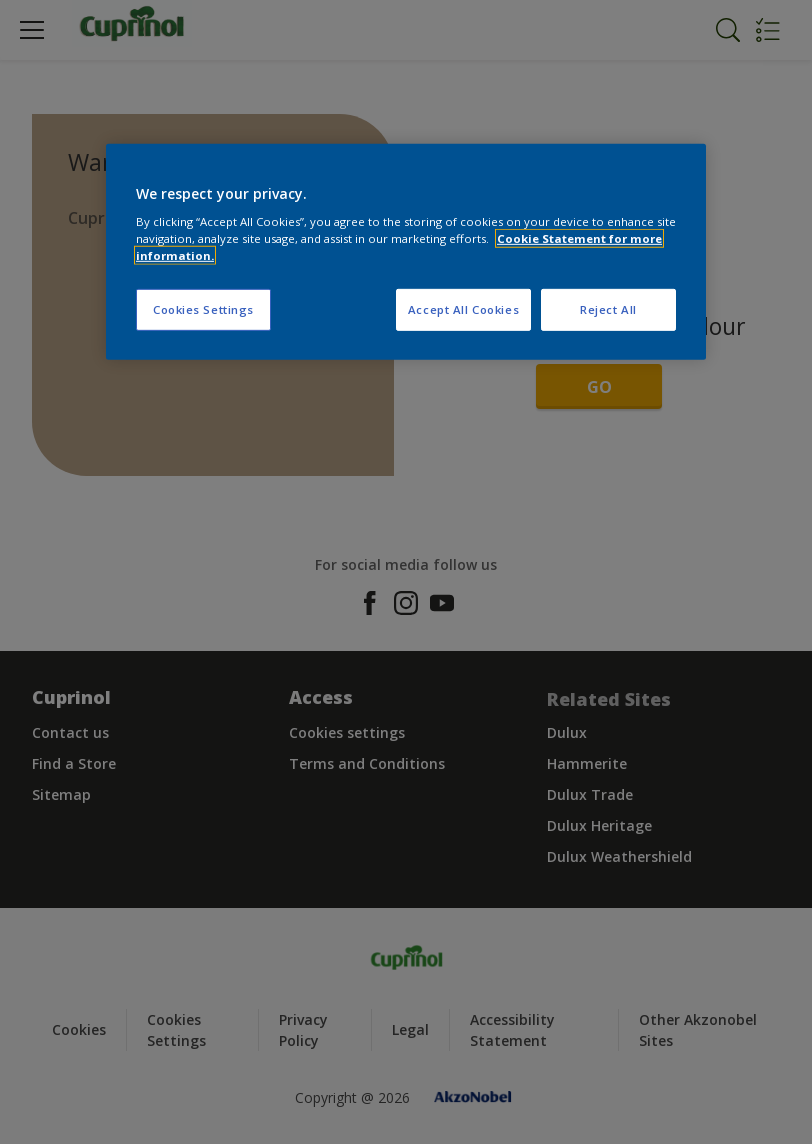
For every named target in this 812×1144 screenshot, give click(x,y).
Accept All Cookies (463, 309)
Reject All (608, 309)
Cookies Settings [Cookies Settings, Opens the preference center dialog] (203, 309)
